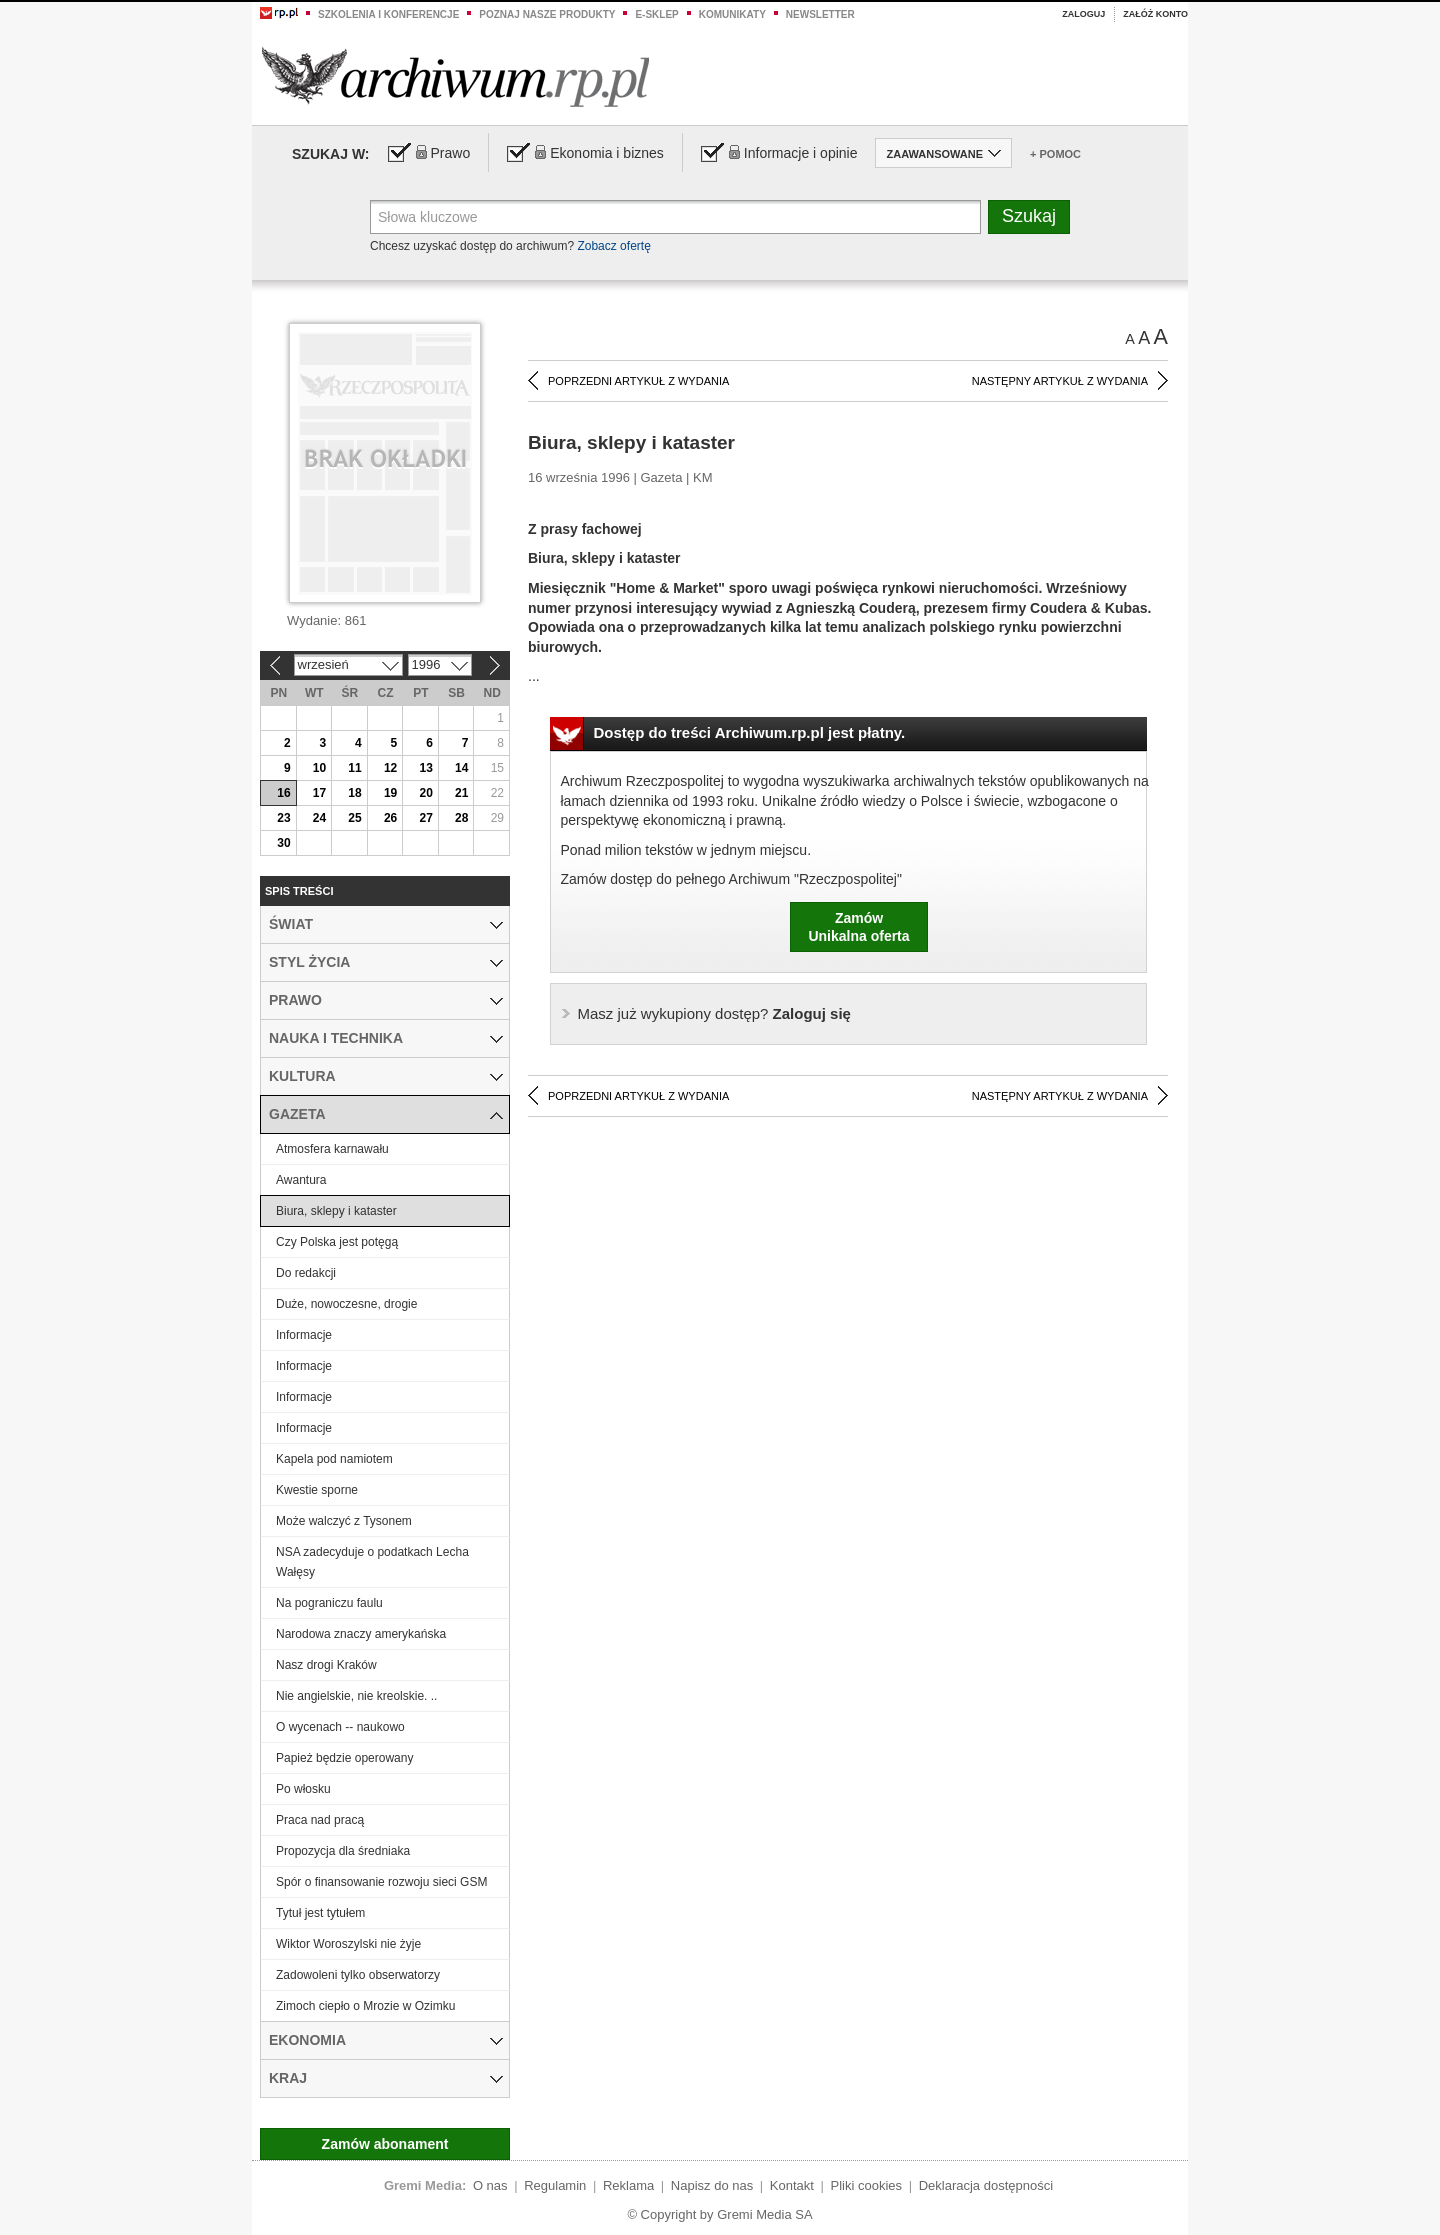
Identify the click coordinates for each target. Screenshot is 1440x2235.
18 (354, 793)
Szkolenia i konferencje (388, 14)
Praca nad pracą (320, 1820)
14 (461, 768)
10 (319, 768)
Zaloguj (1083, 14)
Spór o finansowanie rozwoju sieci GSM (381, 1882)
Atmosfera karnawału (332, 1149)
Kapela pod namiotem (334, 1459)
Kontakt (792, 2185)
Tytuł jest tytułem (320, 1913)
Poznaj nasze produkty (547, 14)
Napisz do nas (712, 2185)
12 (390, 768)
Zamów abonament (385, 2144)
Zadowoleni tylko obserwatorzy (358, 1975)
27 (425, 818)
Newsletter (820, 14)
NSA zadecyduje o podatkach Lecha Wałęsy (372, 1562)
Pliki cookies (867, 2185)
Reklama (628, 2185)
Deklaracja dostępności (986, 2185)
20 (425, 793)
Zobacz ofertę (613, 246)
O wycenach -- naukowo (340, 1727)
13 (425, 768)
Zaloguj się (714, 1013)
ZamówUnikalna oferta (858, 927)
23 (283, 818)
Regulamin (555, 2185)
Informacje (304, 1335)
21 (461, 793)
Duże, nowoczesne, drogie (346, 1304)
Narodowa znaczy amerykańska (361, 1634)
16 (283, 793)
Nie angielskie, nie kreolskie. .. (356, 1696)
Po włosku (303, 1789)
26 (390, 818)
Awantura (301, 1180)
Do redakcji (306, 1273)
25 (354, 818)
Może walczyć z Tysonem (344, 1521)
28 (461, 818)
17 (319, 793)
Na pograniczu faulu (329, 1603)
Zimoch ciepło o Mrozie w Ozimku (365, 2006)
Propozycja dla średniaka (343, 1851)
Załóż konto (1155, 14)
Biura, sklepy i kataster (336, 1211)
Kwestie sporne (317, 1490)
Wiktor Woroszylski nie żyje (348, 1944)
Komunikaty (732, 14)
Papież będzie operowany (344, 1758)
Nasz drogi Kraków (326, 1665)
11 (354, 768)
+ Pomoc (1055, 154)
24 (319, 818)
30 (283, 843)
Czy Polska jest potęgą (337, 1242)
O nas (490, 2185)
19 (390, 793)
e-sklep (656, 14)
